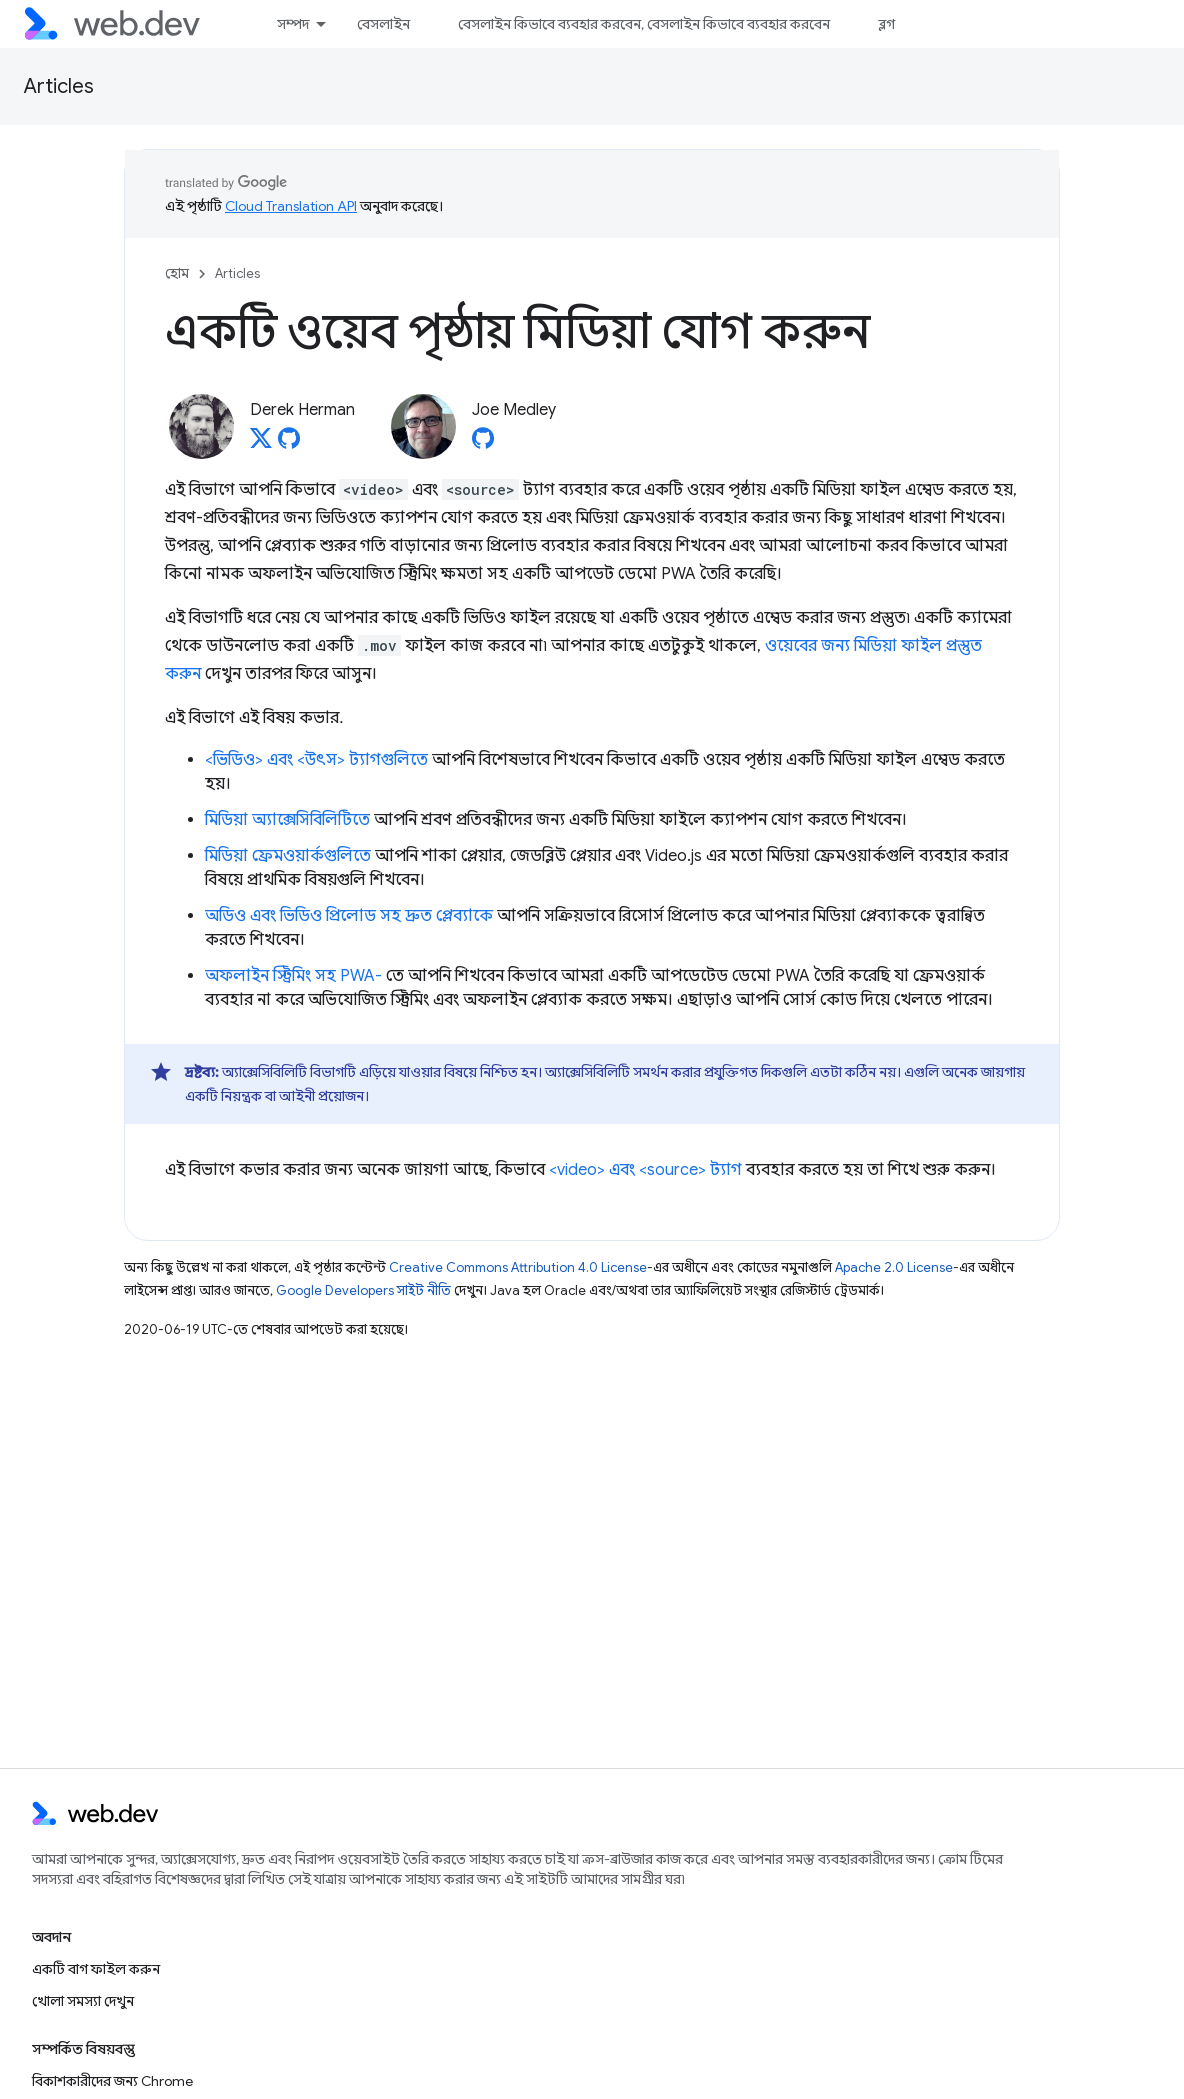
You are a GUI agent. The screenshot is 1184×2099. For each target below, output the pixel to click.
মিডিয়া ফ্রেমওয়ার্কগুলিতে (288, 856)
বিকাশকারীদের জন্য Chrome (112, 2081)
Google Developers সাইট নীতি (363, 1290)
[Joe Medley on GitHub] (483, 444)
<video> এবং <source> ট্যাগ (645, 1170)
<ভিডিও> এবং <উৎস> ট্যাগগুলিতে (316, 760)
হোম (177, 273)
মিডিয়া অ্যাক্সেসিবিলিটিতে (287, 820)
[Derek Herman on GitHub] (289, 444)
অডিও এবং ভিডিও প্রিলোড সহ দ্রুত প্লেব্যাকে (349, 916)
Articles (59, 86)
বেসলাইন (383, 24)
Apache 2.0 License (894, 1267)
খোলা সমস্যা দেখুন (83, 2001)
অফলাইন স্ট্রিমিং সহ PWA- (293, 976)
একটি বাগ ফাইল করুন (96, 1969)
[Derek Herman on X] (261, 444)
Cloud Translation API (291, 206)
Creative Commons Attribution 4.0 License (518, 1267)
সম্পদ (293, 24)
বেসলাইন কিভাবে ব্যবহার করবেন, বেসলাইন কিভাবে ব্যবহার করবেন (644, 24)
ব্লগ (886, 24)
